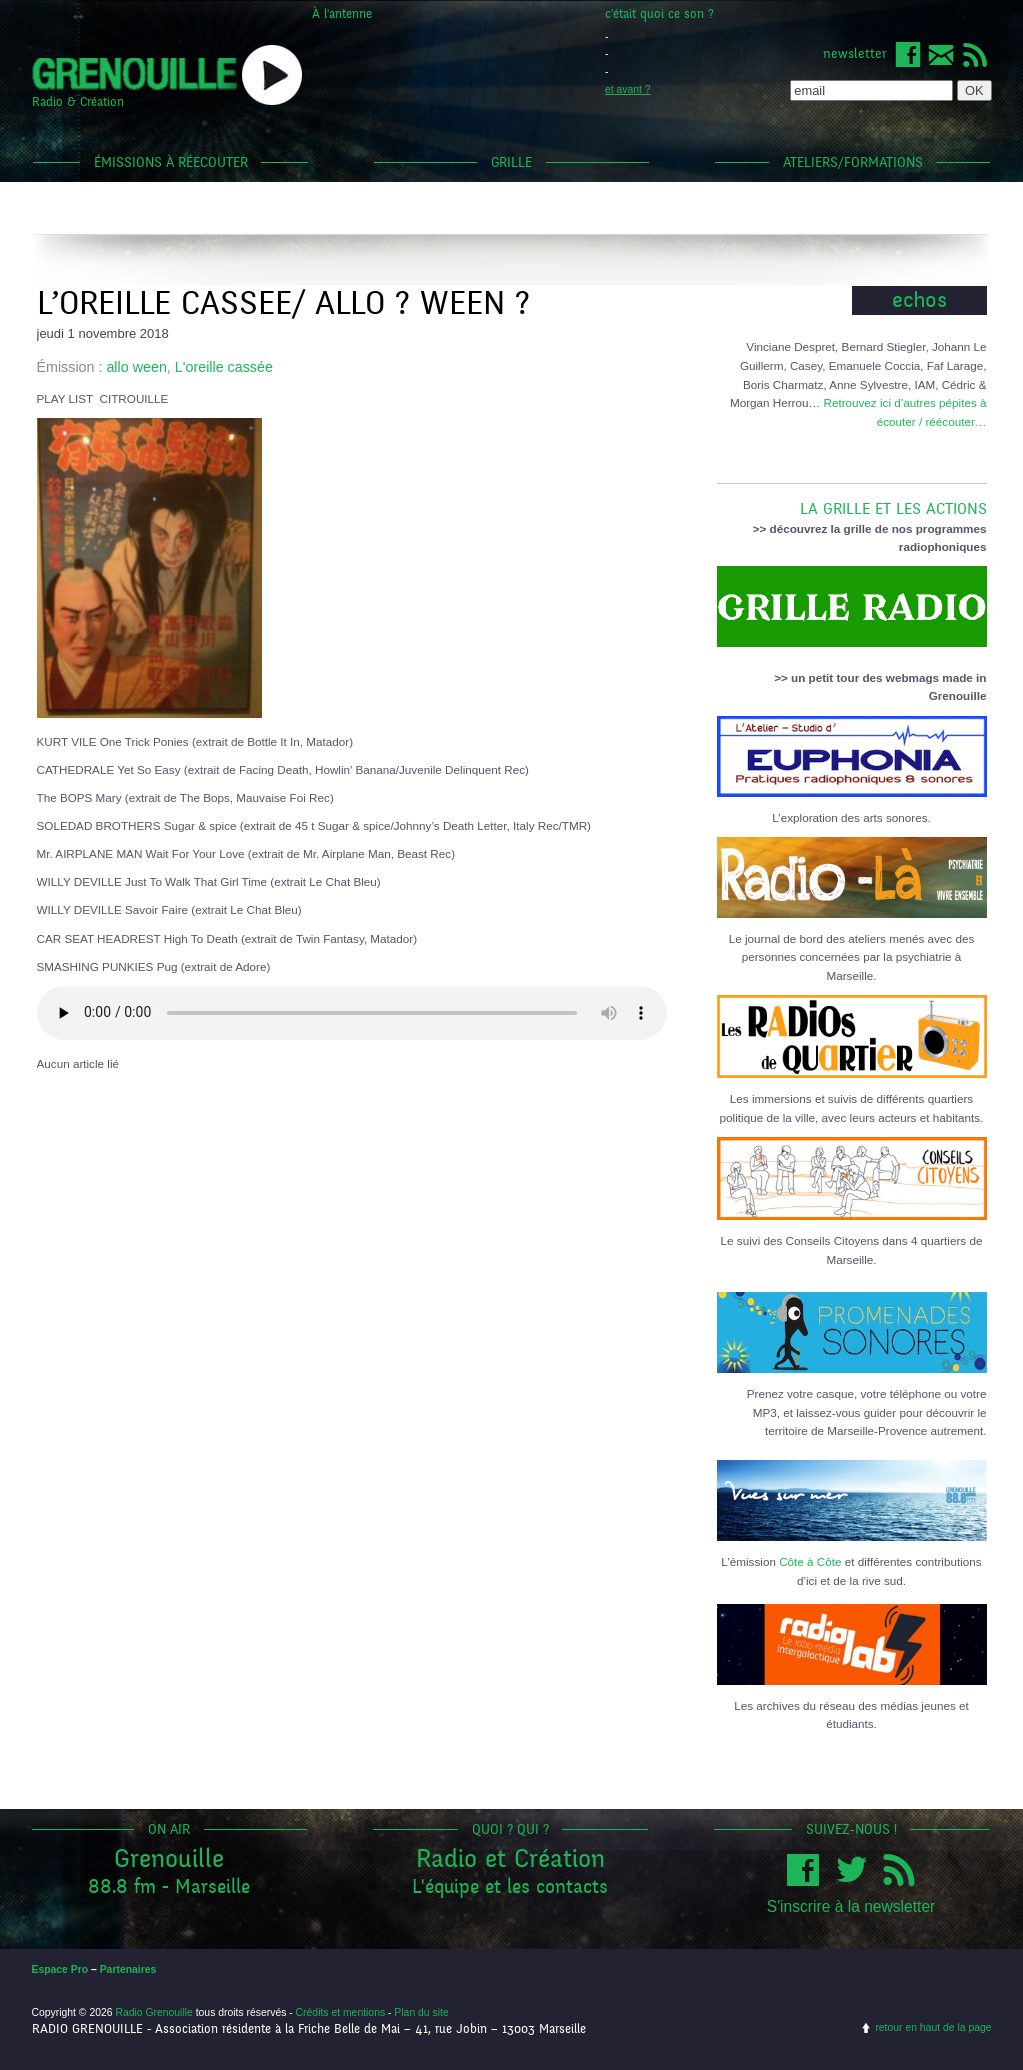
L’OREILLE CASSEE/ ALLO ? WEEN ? (283, 303)
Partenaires (128, 1969)
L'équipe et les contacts (510, 1886)
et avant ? (628, 89)
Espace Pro (60, 1969)
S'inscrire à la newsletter (851, 1906)
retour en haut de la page (933, 2027)
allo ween (136, 367)
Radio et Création (510, 1858)
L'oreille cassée (224, 367)
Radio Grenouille (153, 2012)
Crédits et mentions (341, 2012)
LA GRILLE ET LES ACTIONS (852, 501)
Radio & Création (78, 102)
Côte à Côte (810, 1561)
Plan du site (421, 2012)
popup (272, 75)
